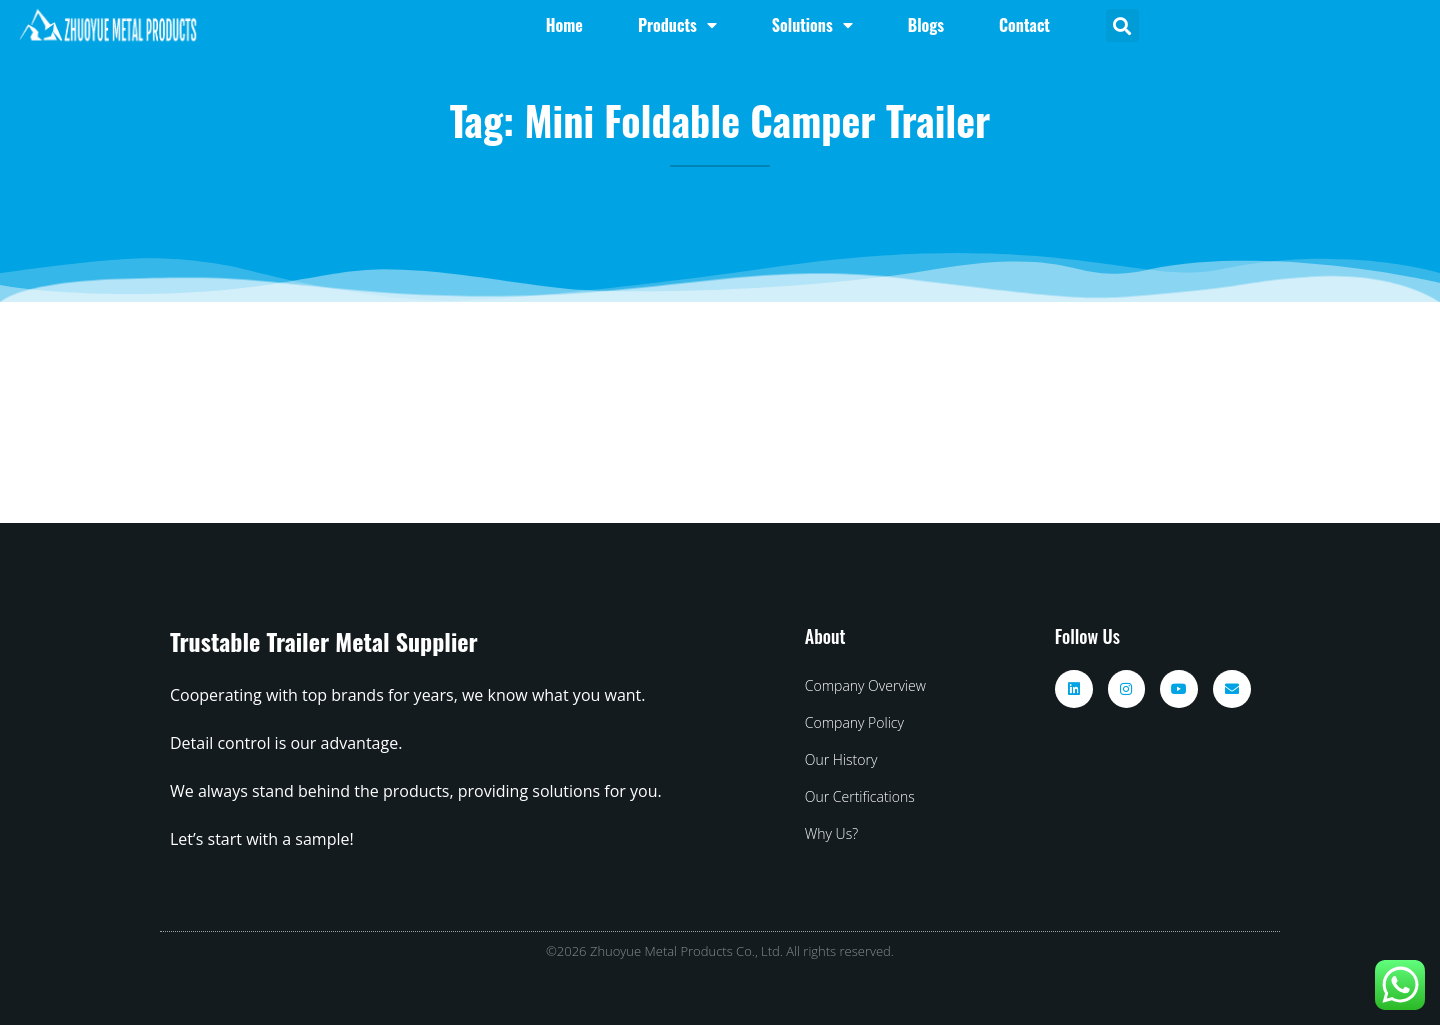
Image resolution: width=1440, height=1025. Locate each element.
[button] (1122, 25)
